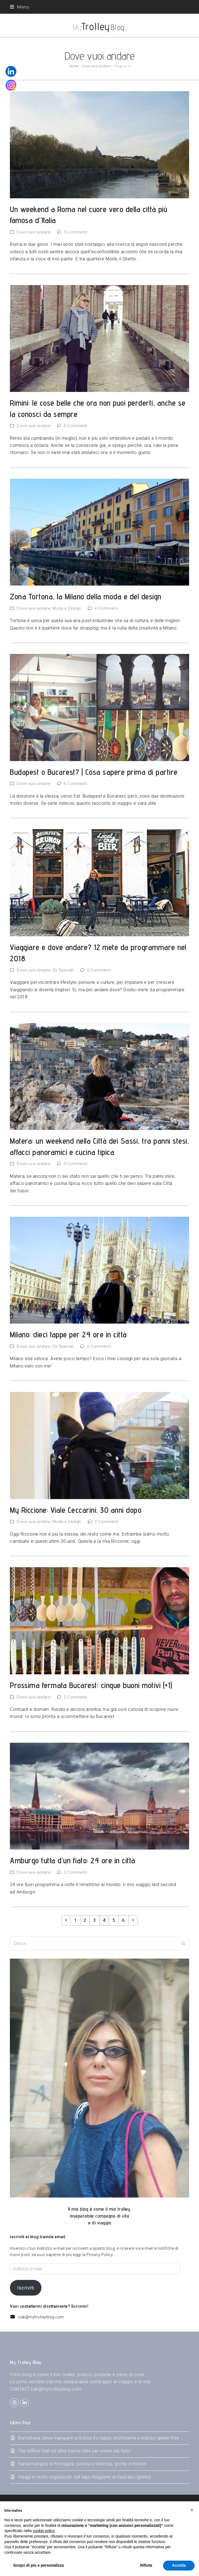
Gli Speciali (63, 970)
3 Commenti (75, 232)
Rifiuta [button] (146, 2565)
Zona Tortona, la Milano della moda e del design (85, 596)
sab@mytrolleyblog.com (41, 2317)
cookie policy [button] (44, 2530)
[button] (19, 7)
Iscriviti (25, 2288)
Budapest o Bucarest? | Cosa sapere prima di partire (94, 772)
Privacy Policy (99, 2254)
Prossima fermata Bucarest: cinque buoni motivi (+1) (91, 1685)
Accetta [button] (179, 2565)
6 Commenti (75, 783)
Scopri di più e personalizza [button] (38, 2565)
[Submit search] (183, 1943)
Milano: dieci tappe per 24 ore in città (68, 1334)
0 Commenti (75, 425)
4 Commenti (106, 608)
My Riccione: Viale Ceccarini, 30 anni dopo (75, 1510)
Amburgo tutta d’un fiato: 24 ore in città (72, 1860)
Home (74, 66)
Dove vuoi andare (96, 66)
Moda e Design (66, 608)
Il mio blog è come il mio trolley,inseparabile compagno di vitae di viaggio (99, 2216)
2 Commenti (106, 1521)
